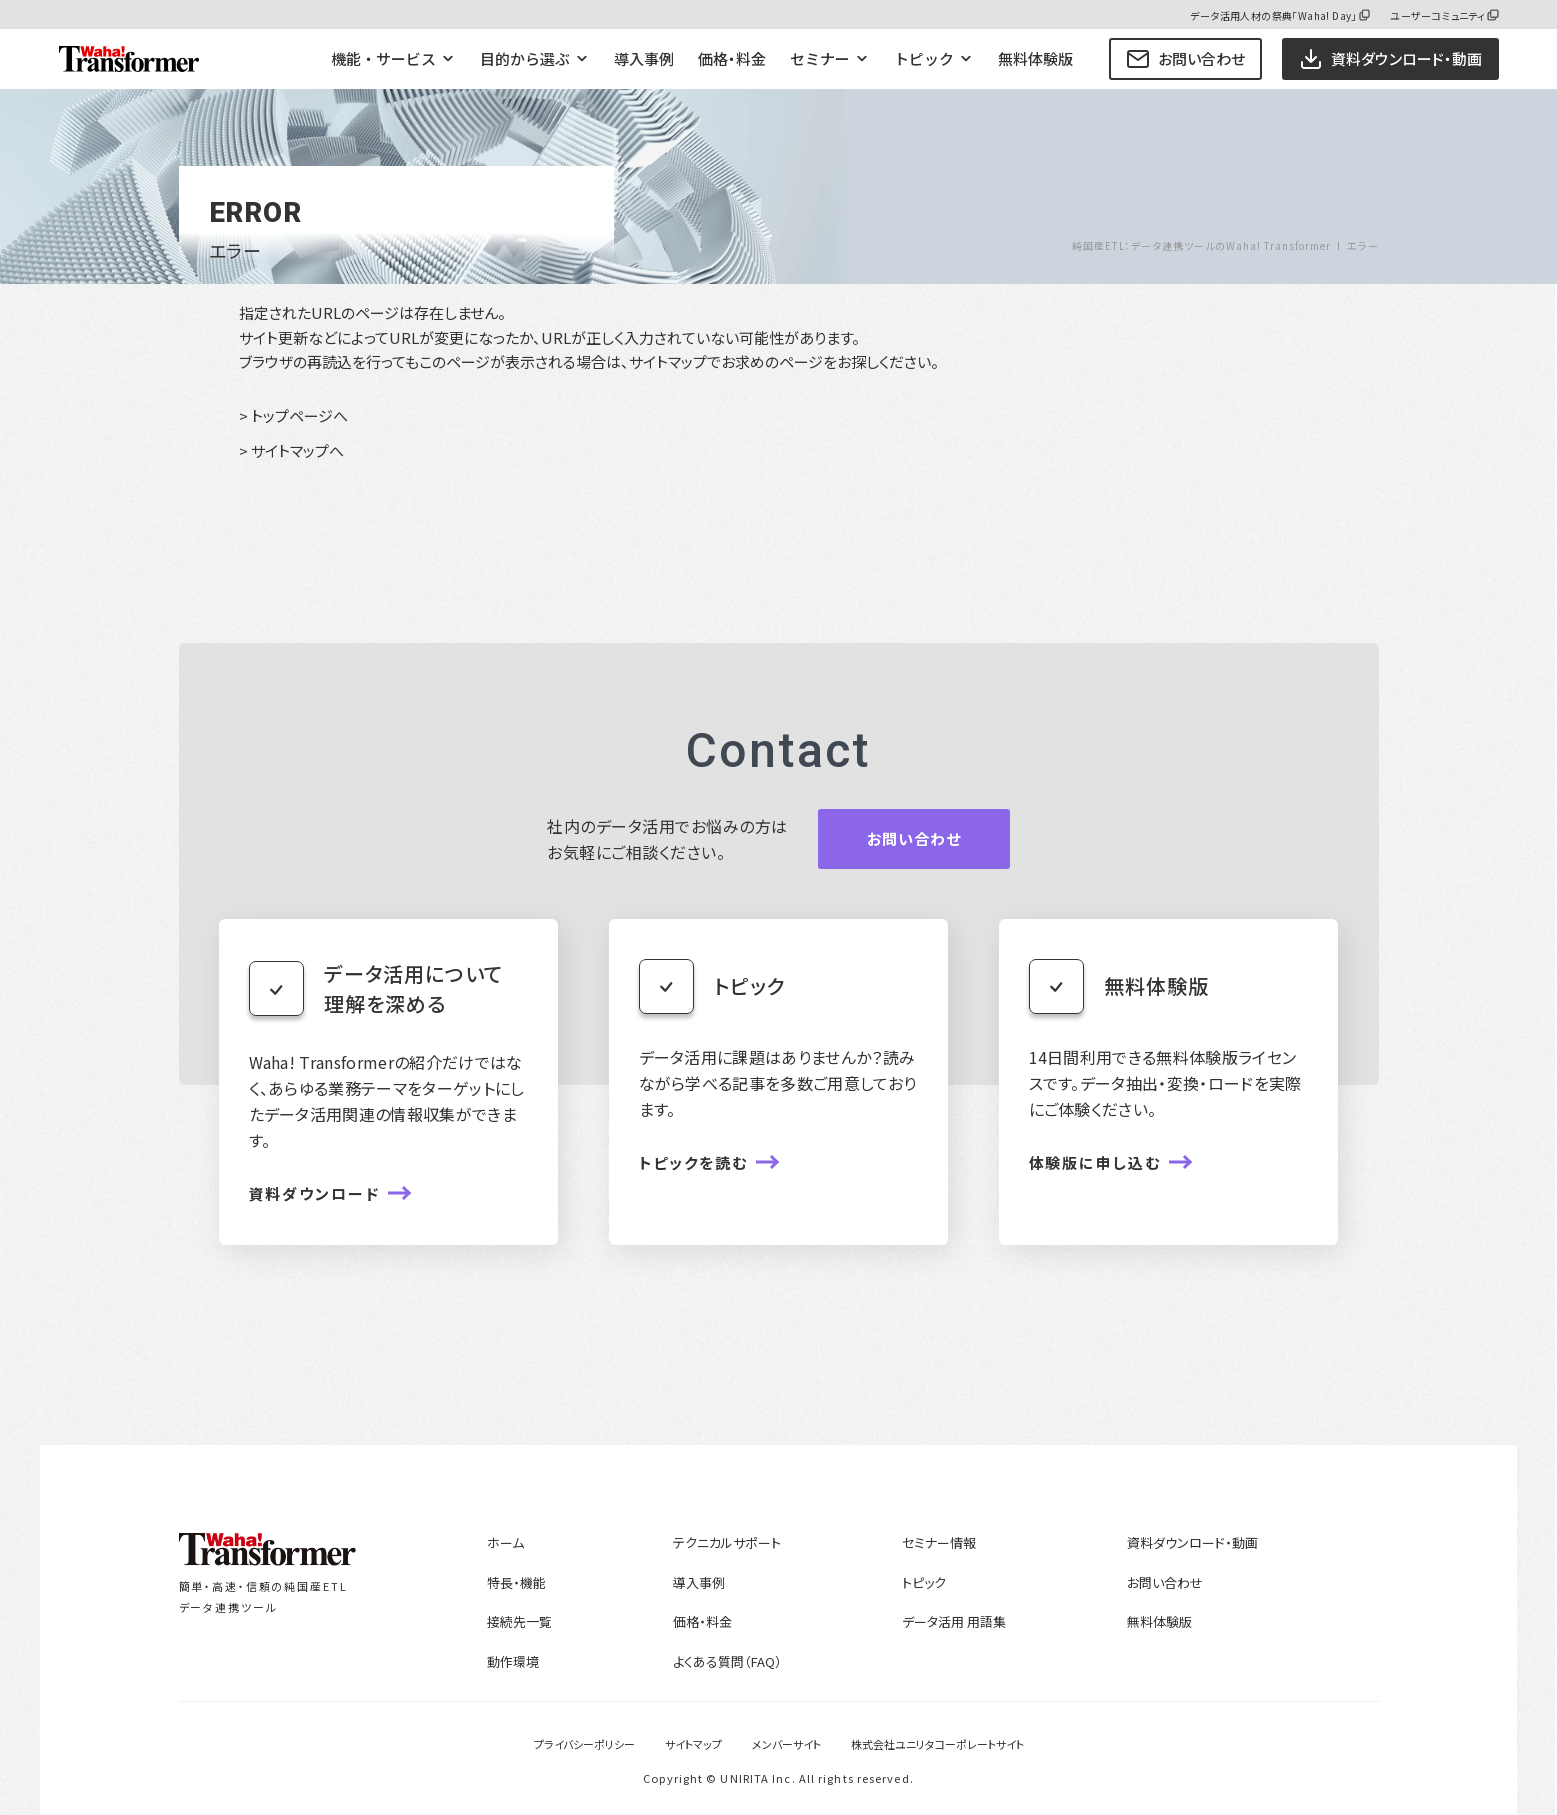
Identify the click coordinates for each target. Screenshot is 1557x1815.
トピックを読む (694, 1162)
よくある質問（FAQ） (727, 1661)
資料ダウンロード (315, 1193)
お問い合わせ (1185, 59)
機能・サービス (383, 58)
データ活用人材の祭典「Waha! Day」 (1273, 15)
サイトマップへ (297, 450)
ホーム (505, 1542)
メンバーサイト (786, 1744)
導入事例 (644, 58)
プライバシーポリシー (584, 1744)
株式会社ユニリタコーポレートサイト (937, 1744)
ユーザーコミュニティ (1437, 15)
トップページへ (299, 415)
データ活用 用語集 (954, 1621)
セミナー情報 (939, 1542)
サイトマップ (693, 1744)
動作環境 (513, 1661)
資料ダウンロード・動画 (1192, 1542)
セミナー (820, 58)
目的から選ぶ (525, 58)
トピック (924, 58)
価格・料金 (732, 58)
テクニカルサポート (727, 1542)
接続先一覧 (519, 1621)
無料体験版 (1035, 58)
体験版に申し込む (1095, 1162)
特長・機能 (516, 1582)
